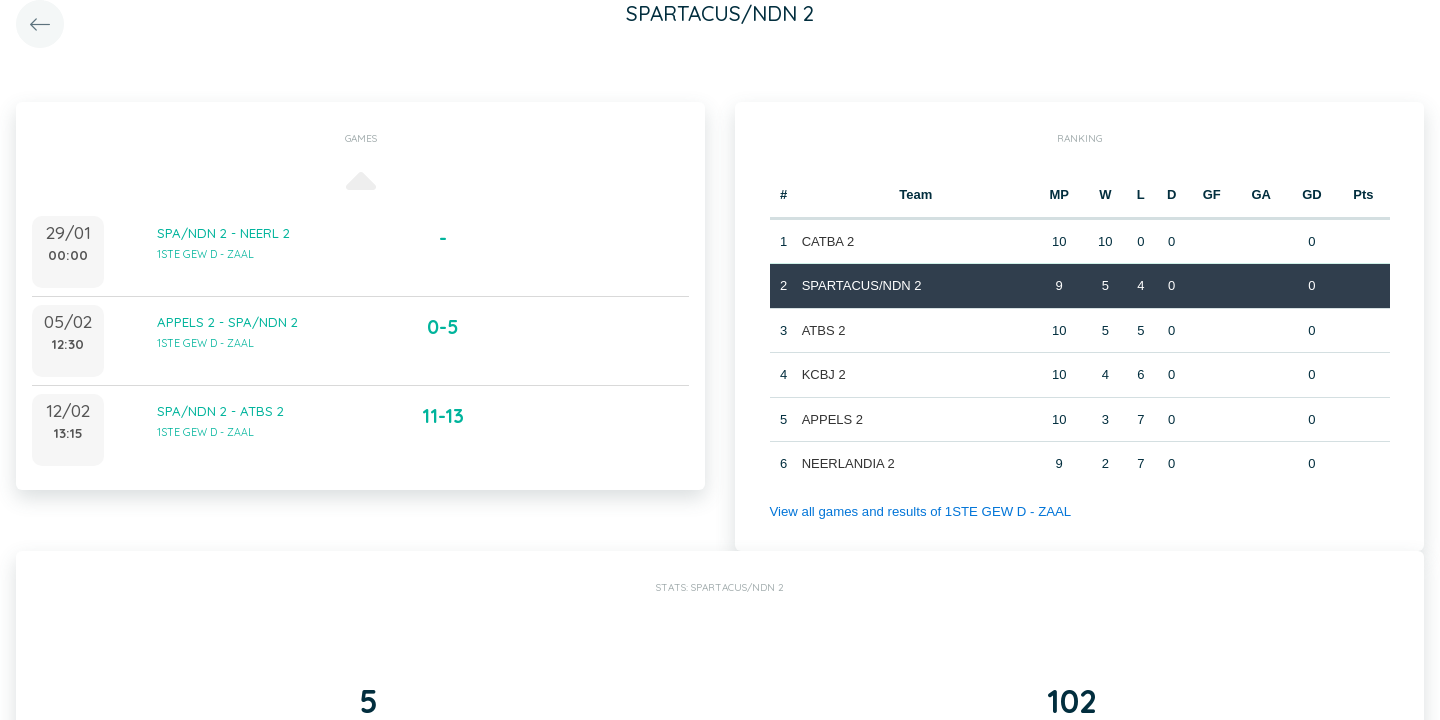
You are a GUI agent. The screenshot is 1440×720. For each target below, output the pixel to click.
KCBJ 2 (823, 374)
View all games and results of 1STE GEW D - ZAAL (917, 511)
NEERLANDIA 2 (847, 463)
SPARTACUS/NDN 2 (861, 285)
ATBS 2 (823, 330)
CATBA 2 (827, 241)
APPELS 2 (831, 419)
